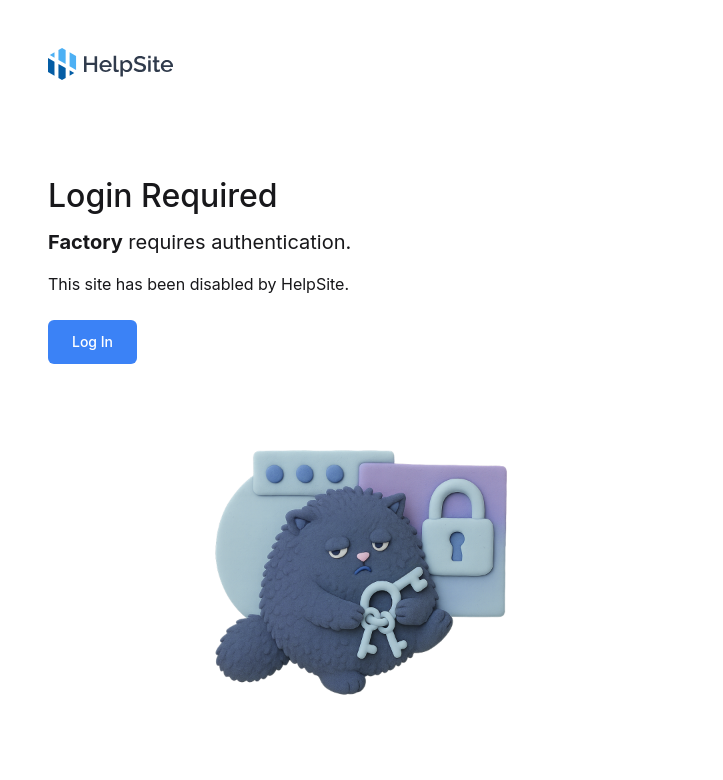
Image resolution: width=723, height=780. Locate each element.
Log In (92, 341)
